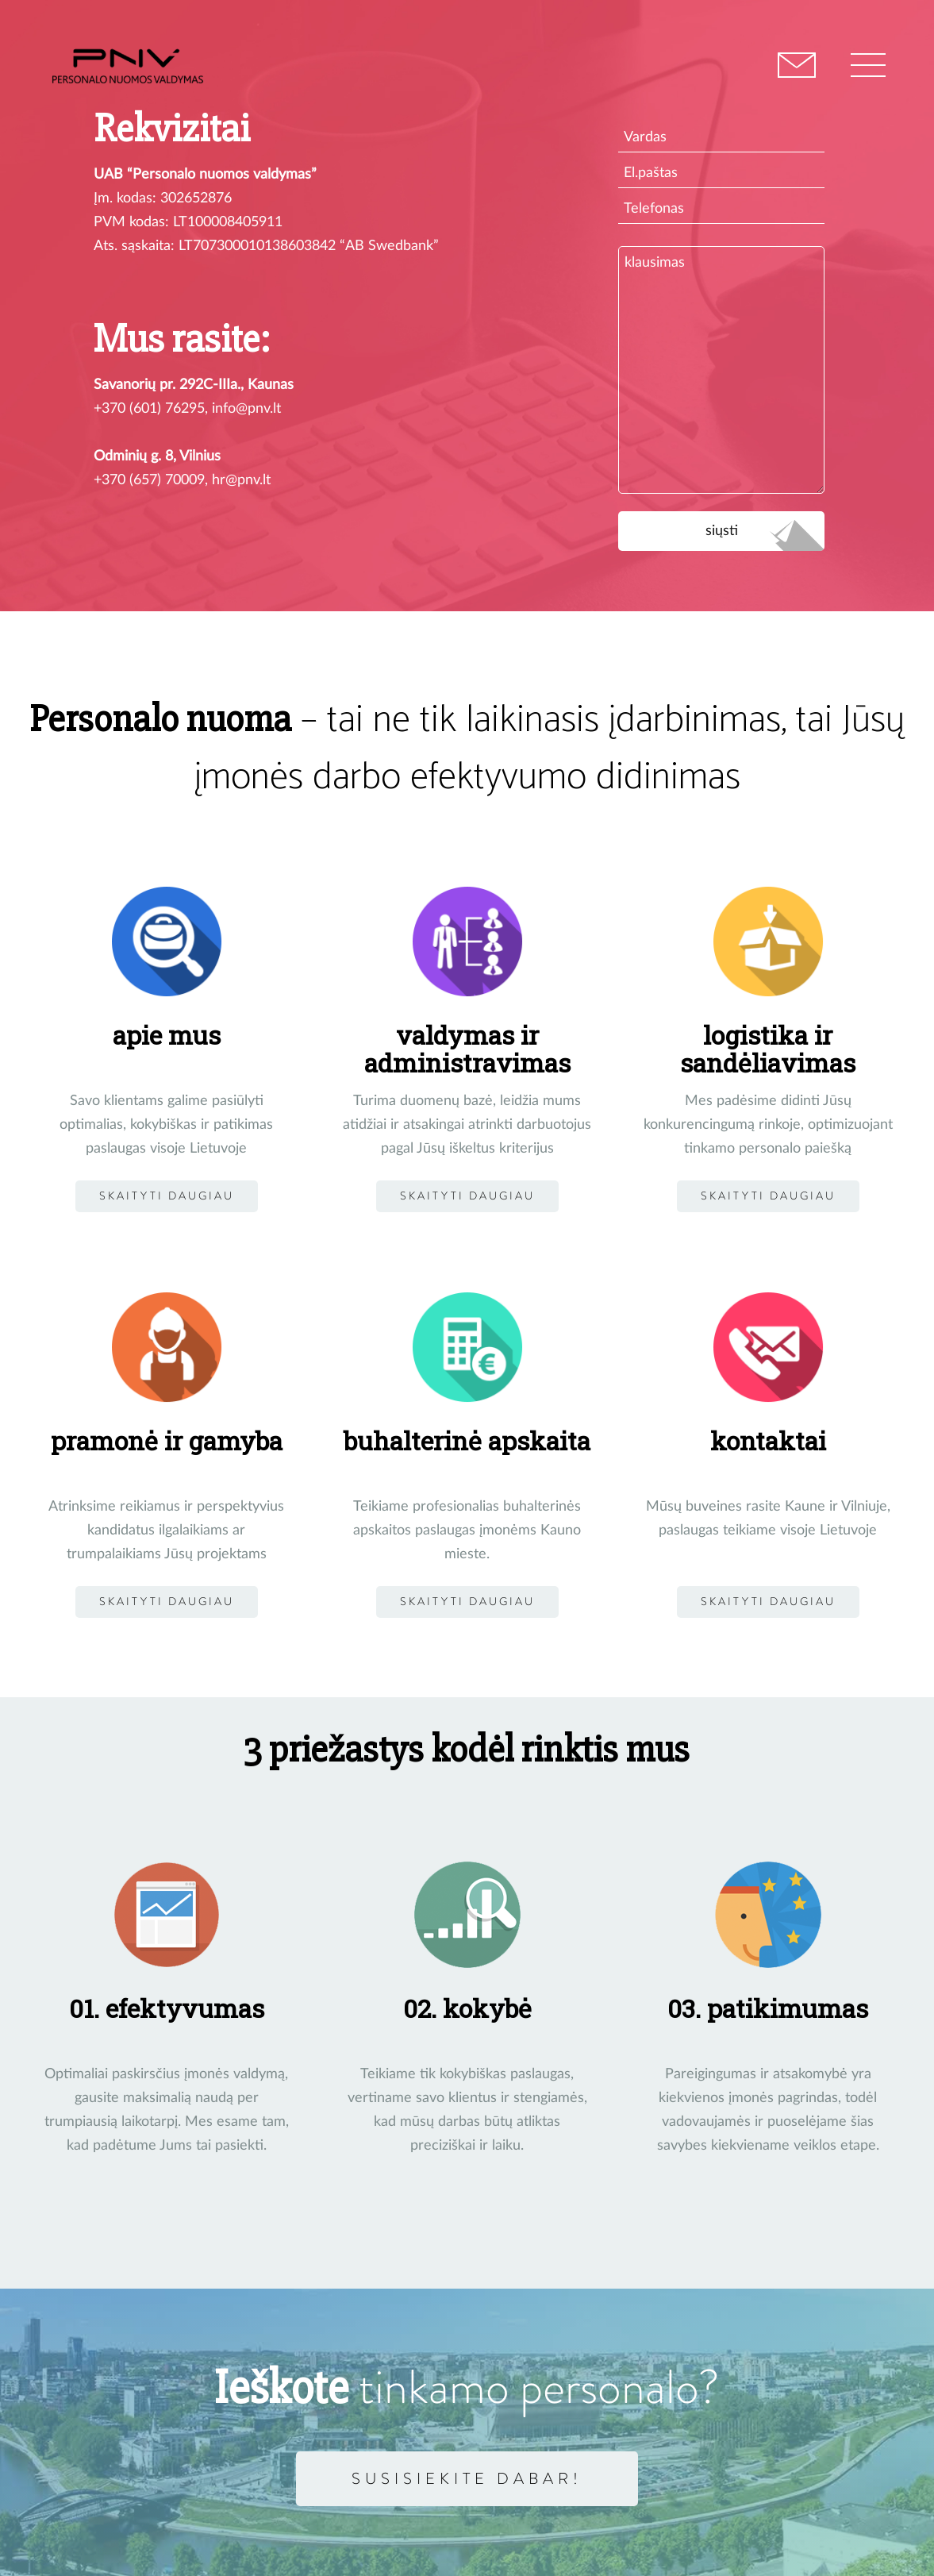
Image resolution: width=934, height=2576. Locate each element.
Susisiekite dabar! (467, 2478)
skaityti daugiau (166, 1601)
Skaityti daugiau (166, 1195)
